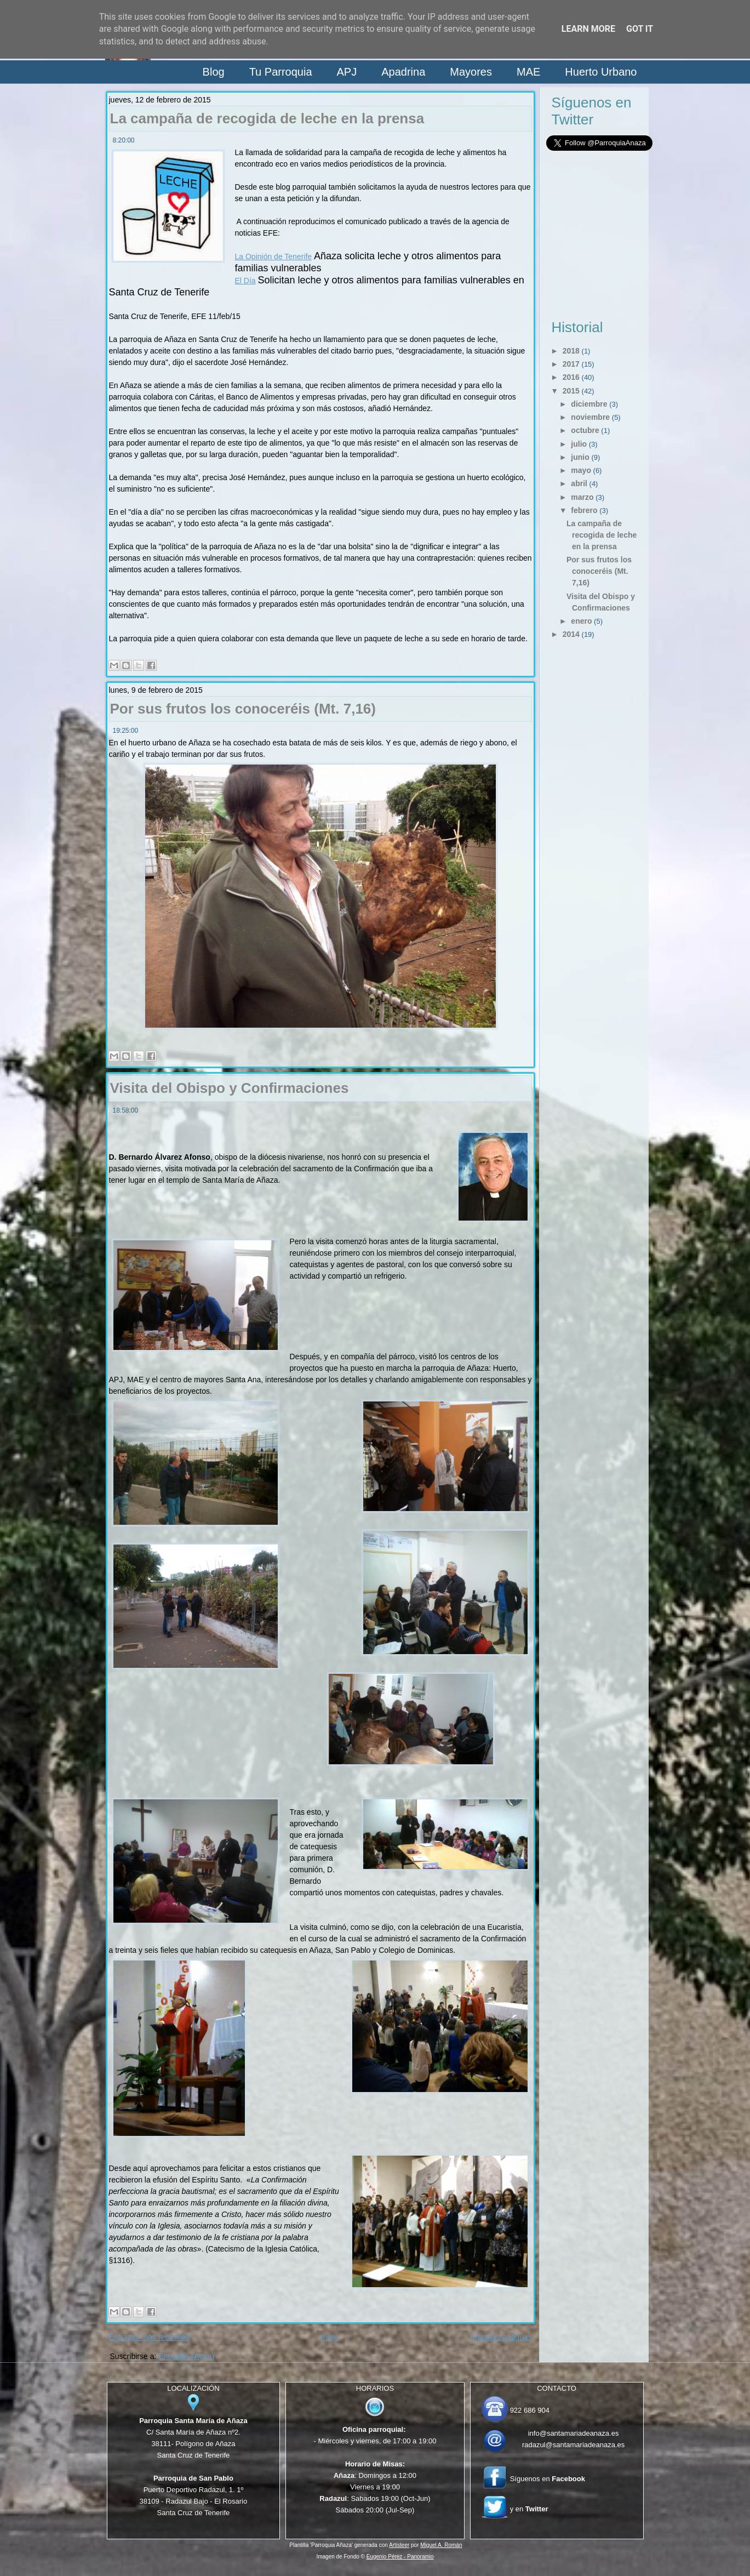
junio (580, 457)
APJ (347, 72)
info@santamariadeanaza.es (573, 2433)
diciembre (589, 404)
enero (581, 621)
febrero (584, 510)
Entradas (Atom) (186, 2356)
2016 (571, 377)
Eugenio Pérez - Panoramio (400, 2557)
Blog (214, 72)
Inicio (329, 2337)
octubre (585, 430)
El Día (245, 280)
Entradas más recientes (149, 2337)
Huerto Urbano (601, 72)
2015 (571, 390)
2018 (571, 350)
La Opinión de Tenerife (273, 256)
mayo (581, 470)
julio (579, 444)
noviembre (590, 417)
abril (579, 483)
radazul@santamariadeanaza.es (573, 2445)
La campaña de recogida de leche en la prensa (267, 118)
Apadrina (403, 72)
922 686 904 (529, 2410)
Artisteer (399, 2545)
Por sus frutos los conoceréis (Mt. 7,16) (243, 708)
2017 (571, 364)
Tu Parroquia (280, 72)
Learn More (588, 29)
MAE (528, 72)
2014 (571, 634)
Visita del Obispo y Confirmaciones (229, 1088)
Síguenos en (547, 2479)
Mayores (471, 72)
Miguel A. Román (441, 2545)
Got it (639, 29)
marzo (582, 497)
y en (529, 2509)
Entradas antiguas (501, 2337)
